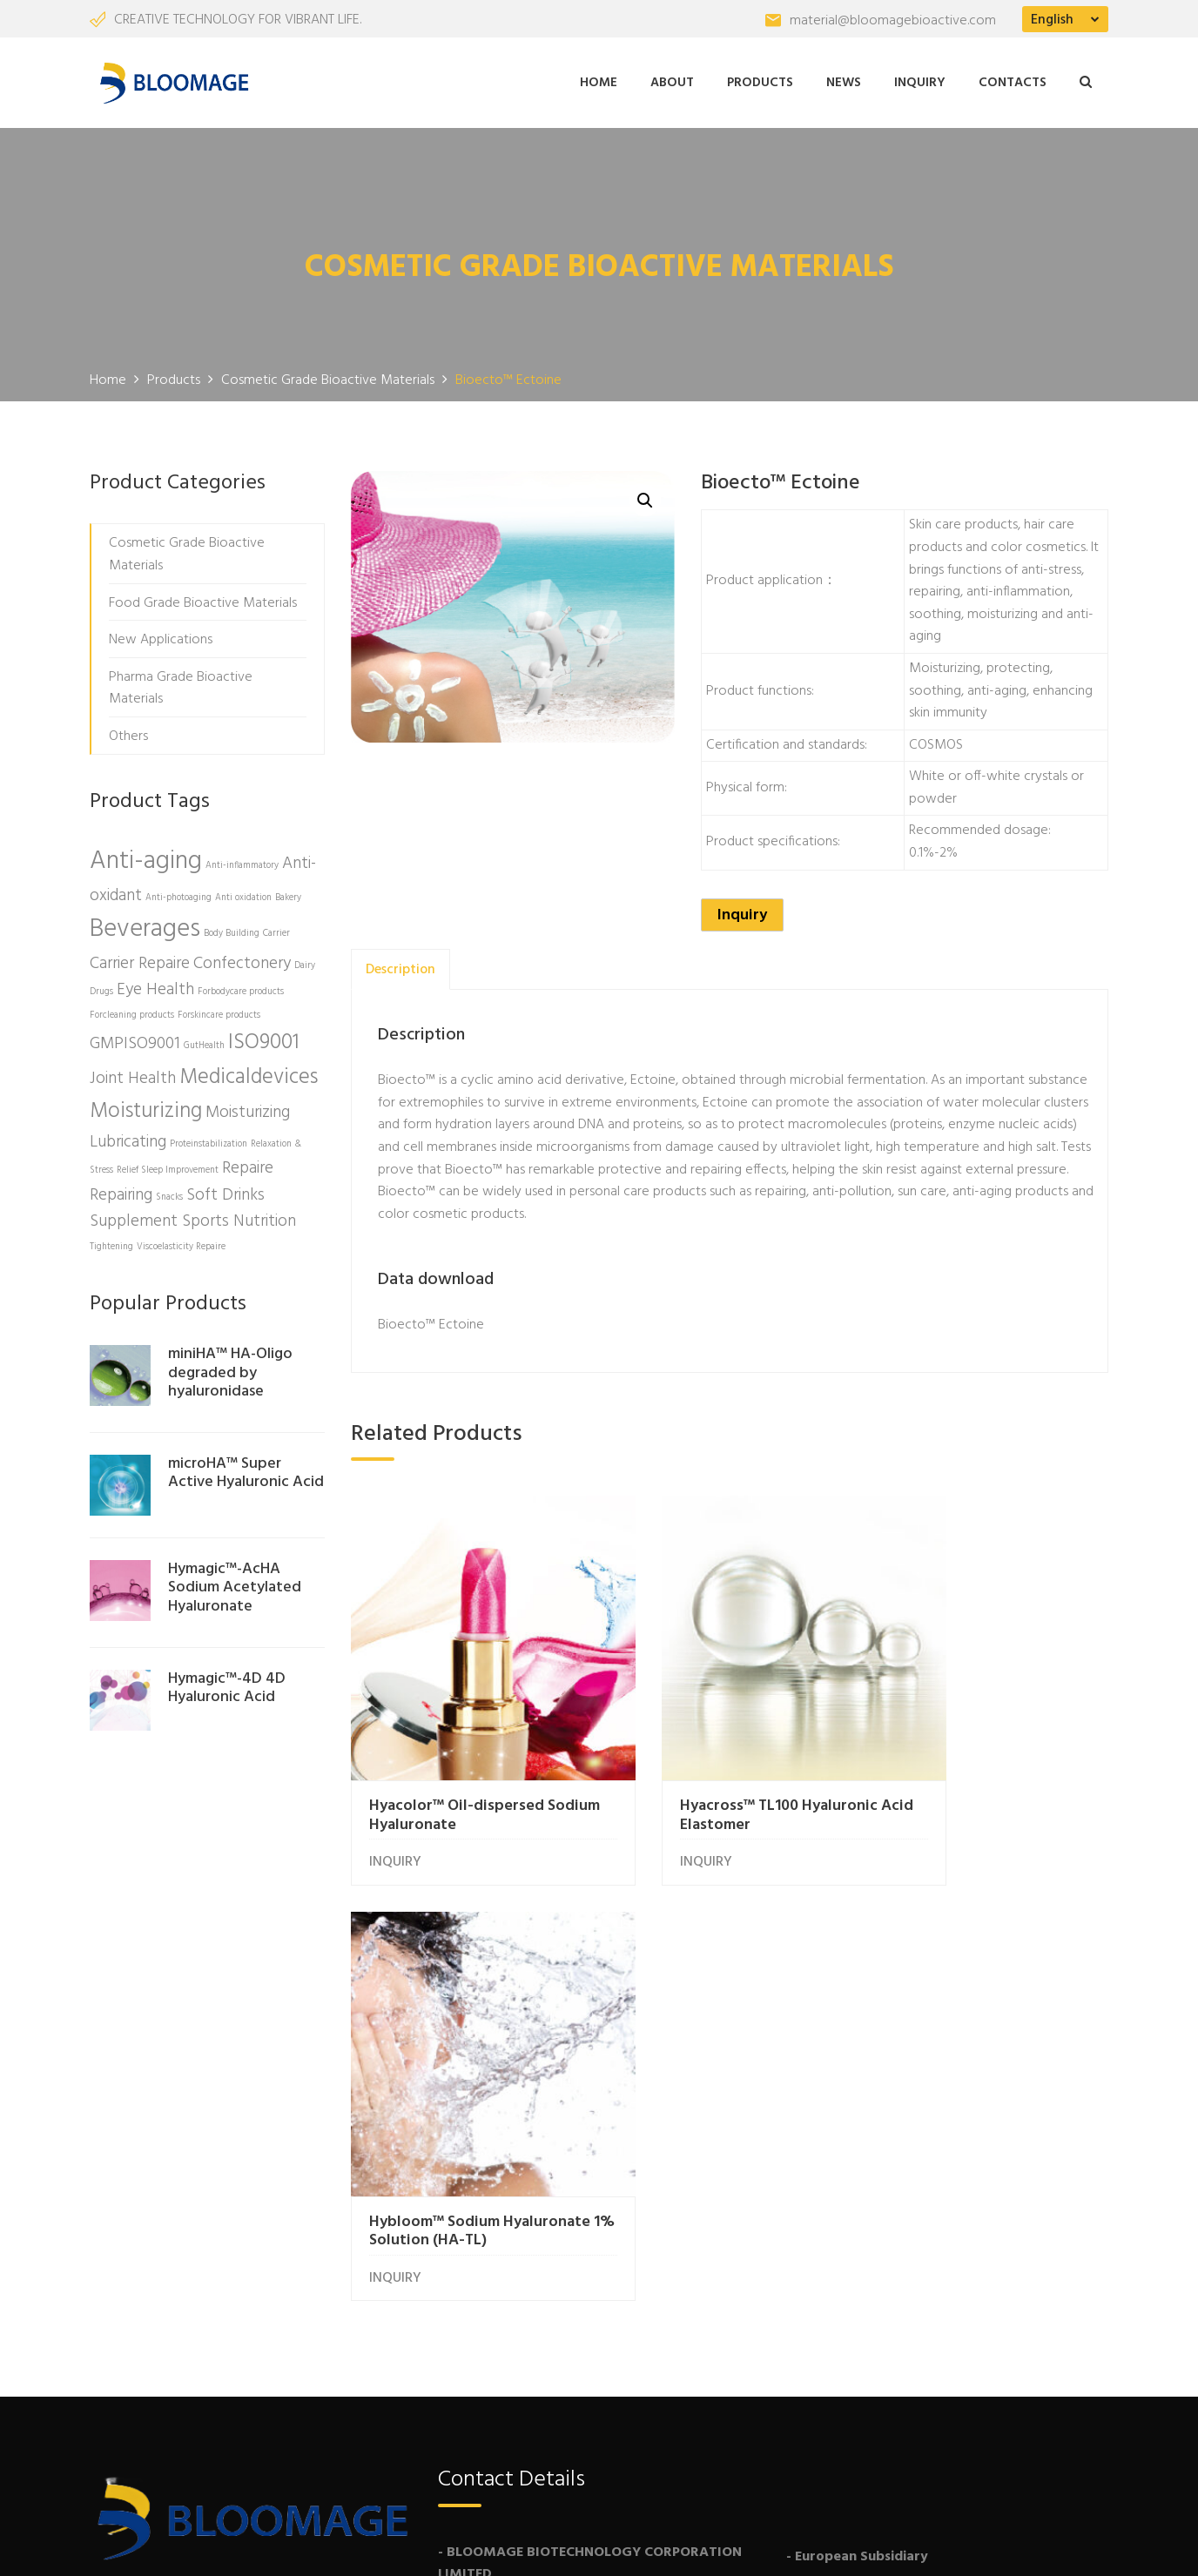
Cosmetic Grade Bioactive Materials (187, 552)
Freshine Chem (376, 2544)
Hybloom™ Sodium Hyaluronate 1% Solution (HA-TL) (979, 1771)
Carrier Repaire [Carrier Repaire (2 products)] (140, 960)
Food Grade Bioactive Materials (203, 600)
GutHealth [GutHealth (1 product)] (204, 1042)
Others (128, 733)
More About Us (164, 2323)
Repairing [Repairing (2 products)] (121, 1192)
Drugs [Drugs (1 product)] (101, 988)
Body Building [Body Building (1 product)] (231, 930)
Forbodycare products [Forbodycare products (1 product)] (241, 988)
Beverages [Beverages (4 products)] (145, 925)
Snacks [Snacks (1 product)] (169, 1194)
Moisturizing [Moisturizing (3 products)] (146, 1108)
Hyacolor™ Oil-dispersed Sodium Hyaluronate (456, 1762)
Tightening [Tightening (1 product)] (111, 1243)
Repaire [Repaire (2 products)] (247, 1165)
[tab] (400, 966)
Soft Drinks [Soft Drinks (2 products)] (225, 1192)
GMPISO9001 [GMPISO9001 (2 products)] (135, 1040)
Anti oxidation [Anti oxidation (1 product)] (243, 894)
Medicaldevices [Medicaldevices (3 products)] (248, 1074)
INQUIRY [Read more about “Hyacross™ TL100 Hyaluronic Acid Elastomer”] (656, 1810)
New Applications (160, 636)
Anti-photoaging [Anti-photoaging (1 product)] (178, 894)
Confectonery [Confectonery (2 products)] (242, 960)
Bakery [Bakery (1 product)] (288, 894)
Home (598, 81)
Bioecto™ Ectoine (431, 1322)
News (843, 81)
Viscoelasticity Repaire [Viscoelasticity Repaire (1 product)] (181, 1243)
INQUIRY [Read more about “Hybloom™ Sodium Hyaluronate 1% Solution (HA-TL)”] (918, 1829)
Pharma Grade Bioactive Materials (180, 685)
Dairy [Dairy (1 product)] (304, 962)
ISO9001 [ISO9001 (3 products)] (264, 1039)
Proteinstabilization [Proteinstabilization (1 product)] (208, 1140)
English (1052, 20)
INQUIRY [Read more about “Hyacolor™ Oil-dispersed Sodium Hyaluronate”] (395, 1810)
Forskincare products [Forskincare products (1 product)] (219, 1012)
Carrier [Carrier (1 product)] (276, 930)
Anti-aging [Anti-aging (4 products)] (146, 858)
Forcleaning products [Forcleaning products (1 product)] (132, 1012)
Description (400, 966)
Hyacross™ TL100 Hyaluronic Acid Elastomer (729, 1762)
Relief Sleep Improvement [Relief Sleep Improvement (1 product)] (168, 1167)
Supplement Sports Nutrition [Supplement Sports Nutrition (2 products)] (193, 1218)
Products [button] (760, 81)
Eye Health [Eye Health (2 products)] (155, 986)
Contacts (1013, 81)
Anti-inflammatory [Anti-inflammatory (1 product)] (242, 863)
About (672, 81)
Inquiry (920, 81)
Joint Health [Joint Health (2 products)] (133, 1075)
